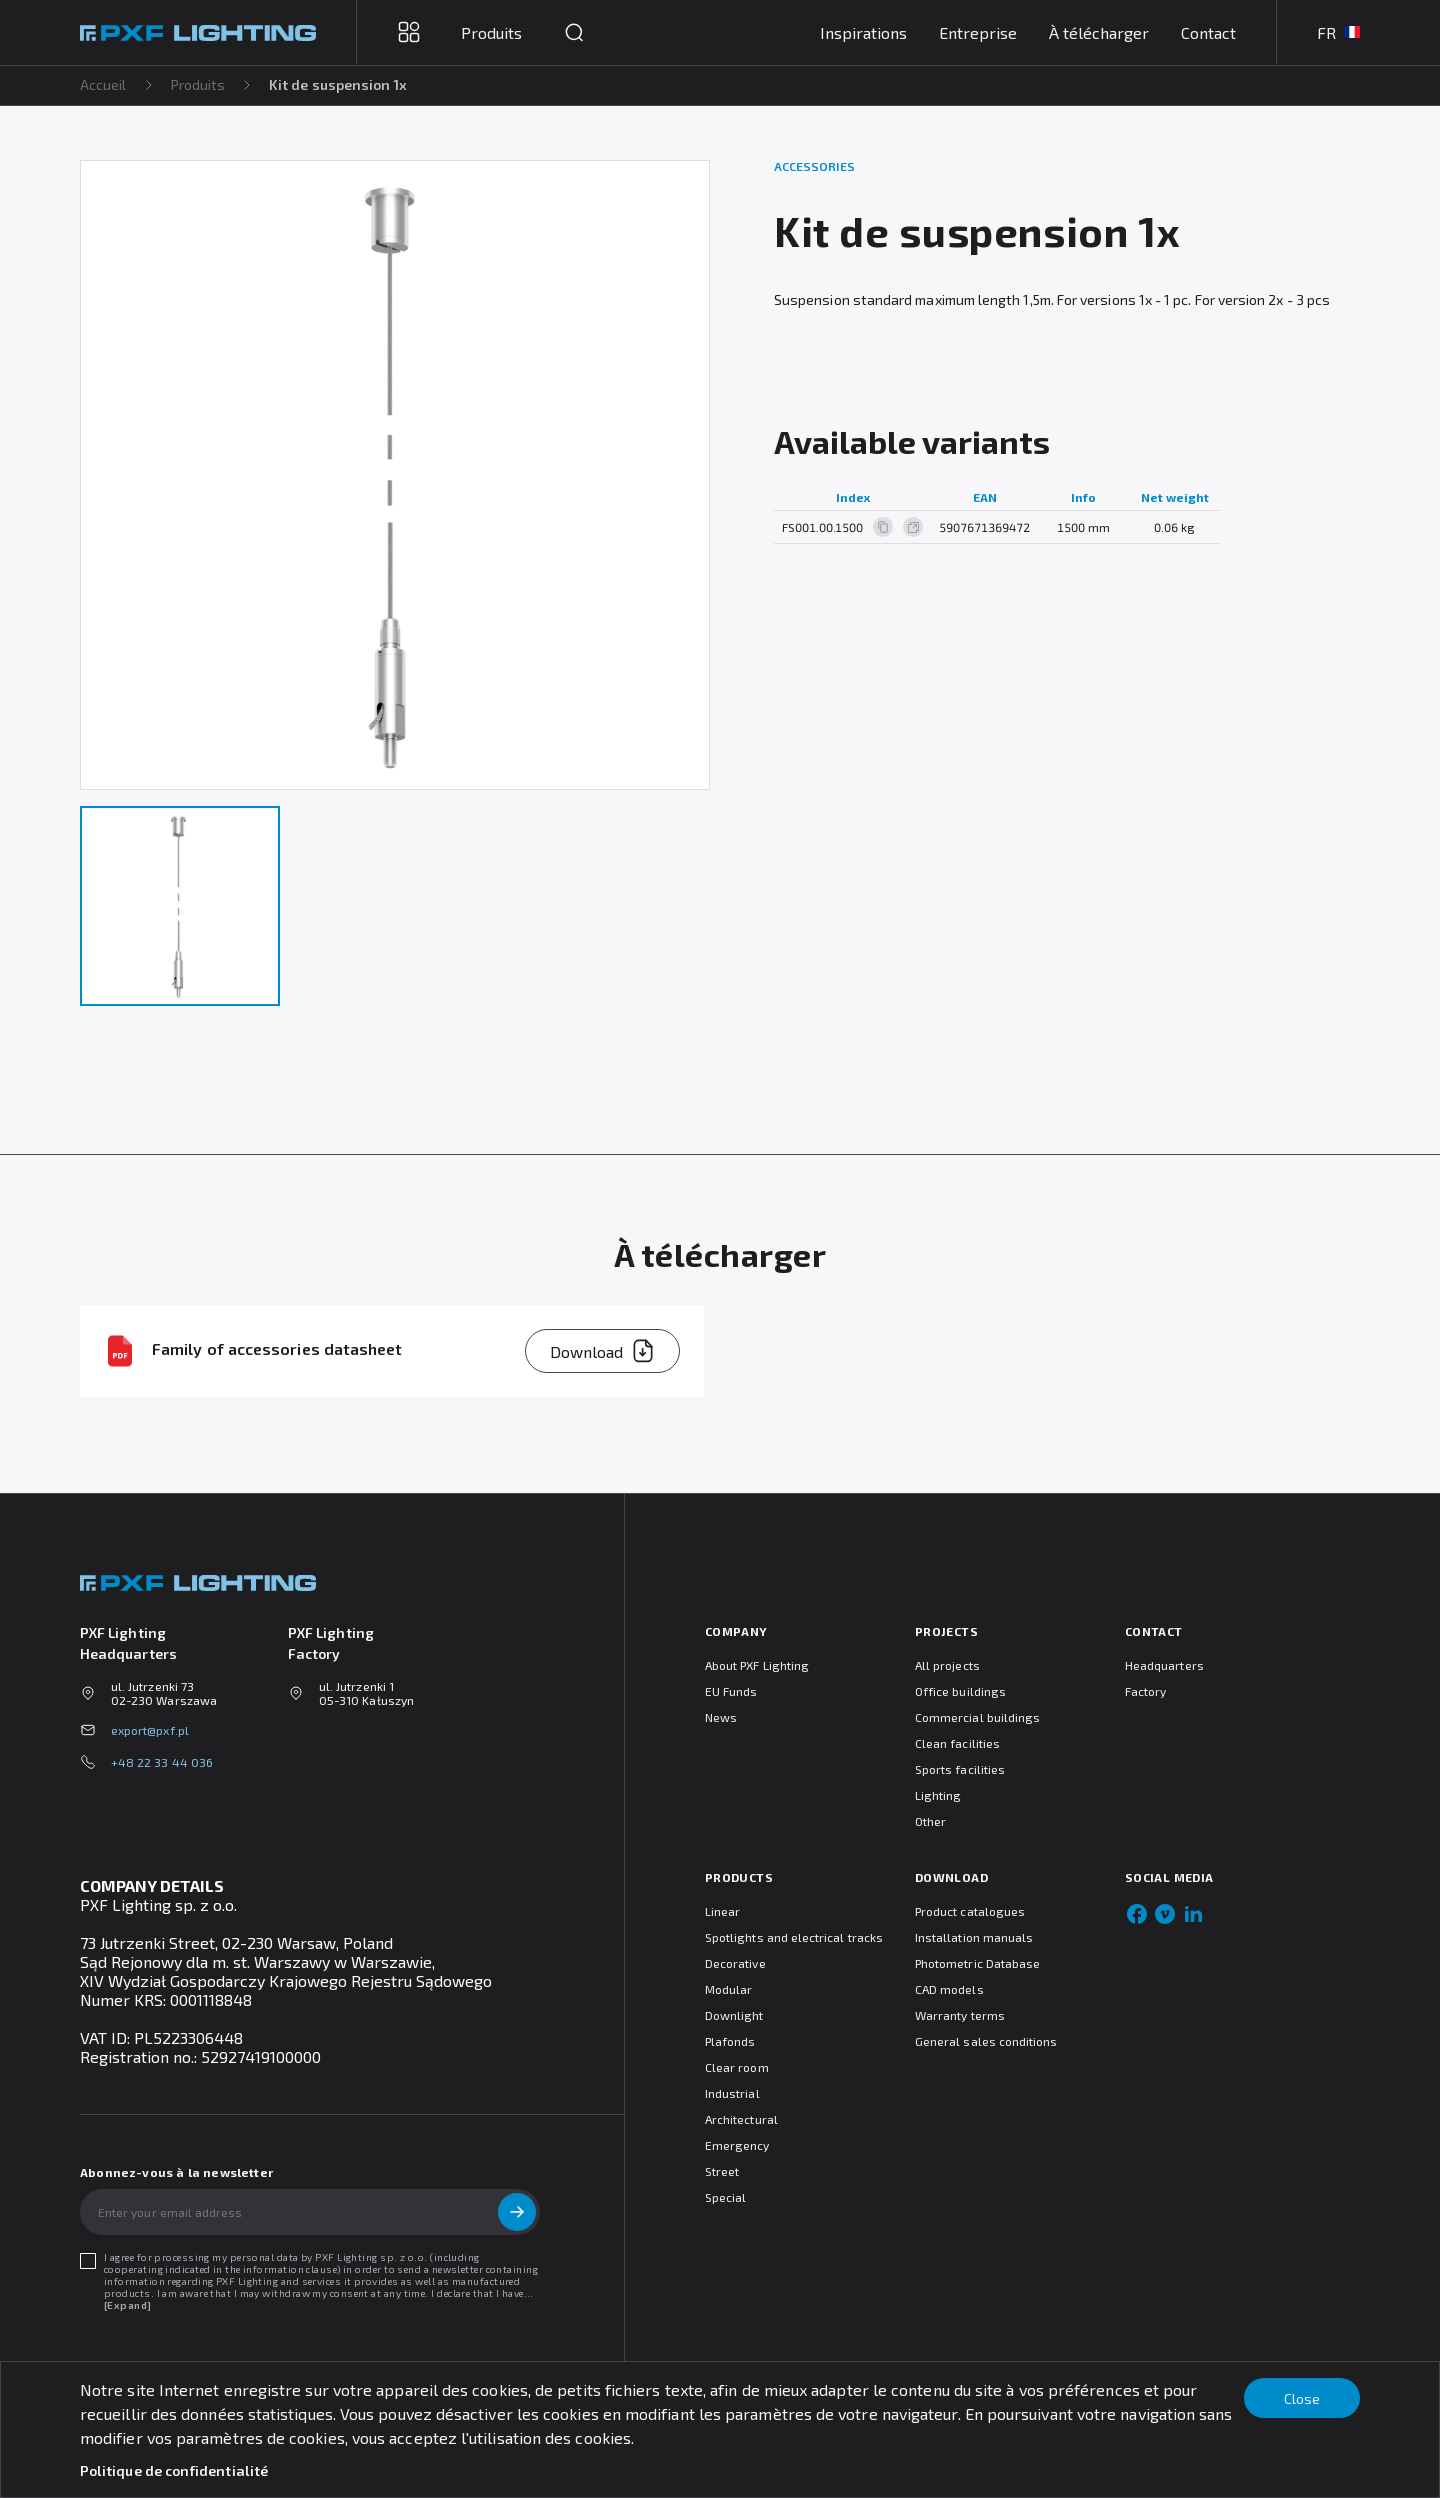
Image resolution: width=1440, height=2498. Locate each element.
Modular (728, 1989)
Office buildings (960, 1691)
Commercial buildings (977, 1717)
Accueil (103, 84)
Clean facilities (957, 1743)
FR (1338, 32)
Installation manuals (974, 1937)
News (721, 1717)
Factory (1145, 1691)
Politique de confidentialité (174, 2470)
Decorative (735, 1963)
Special (725, 2197)
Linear (722, 1911)
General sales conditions (986, 2041)
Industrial (732, 2093)
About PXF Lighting (757, 1665)
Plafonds (730, 2041)
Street (722, 2171)
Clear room (737, 2067)
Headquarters (1164, 1665)
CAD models (949, 1989)
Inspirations (863, 32)
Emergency (737, 2145)
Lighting (938, 1795)
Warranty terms (960, 2015)
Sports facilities (960, 1769)
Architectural (741, 2119)
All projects (947, 1665)
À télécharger (1099, 32)
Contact (1208, 32)
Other (930, 1821)
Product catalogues (970, 1911)
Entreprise (978, 32)
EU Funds (731, 1691)
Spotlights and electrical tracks (794, 1937)
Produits (198, 84)
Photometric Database (977, 1963)
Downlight (734, 2015)
